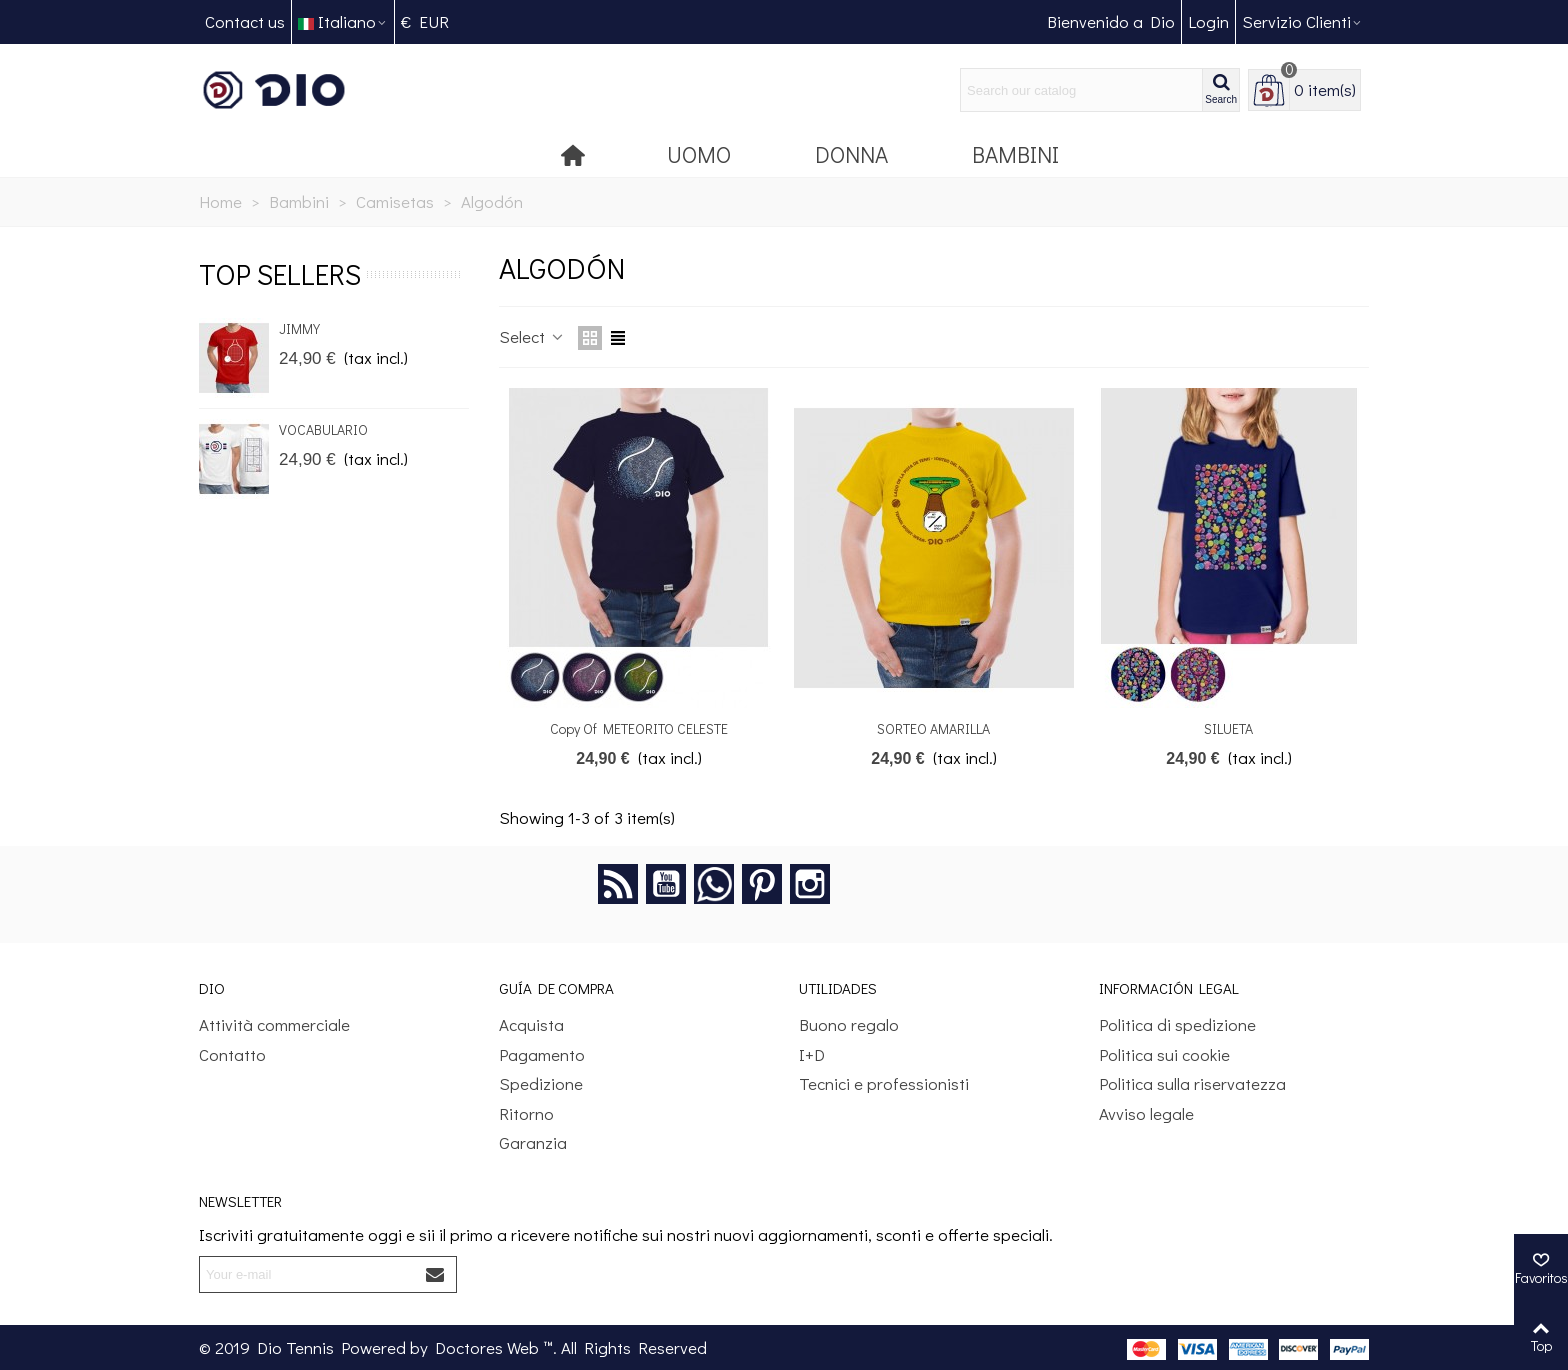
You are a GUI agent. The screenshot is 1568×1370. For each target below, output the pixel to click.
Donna (851, 154)
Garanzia (533, 1142)
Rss (618, 884)
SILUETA (1228, 728)
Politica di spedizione (1177, 1024)
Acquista (531, 1024)
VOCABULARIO (323, 429)
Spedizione (541, 1083)
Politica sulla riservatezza (1192, 1083)
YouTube (666, 884)
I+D (812, 1054)
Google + (714, 884)
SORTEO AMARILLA (933, 728)
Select (532, 336)
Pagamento (542, 1054)
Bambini (1015, 154)
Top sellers (280, 274)
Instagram (810, 884)
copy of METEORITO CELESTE (639, 728)
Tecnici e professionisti (884, 1083)
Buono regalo (849, 1024)
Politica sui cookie (1164, 1054)
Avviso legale (1146, 1113)
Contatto (232, 1054)
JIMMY (299, 328)
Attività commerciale (274, 1024)
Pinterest (762, 884)
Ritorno (526, 1113)
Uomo (699, 154)
